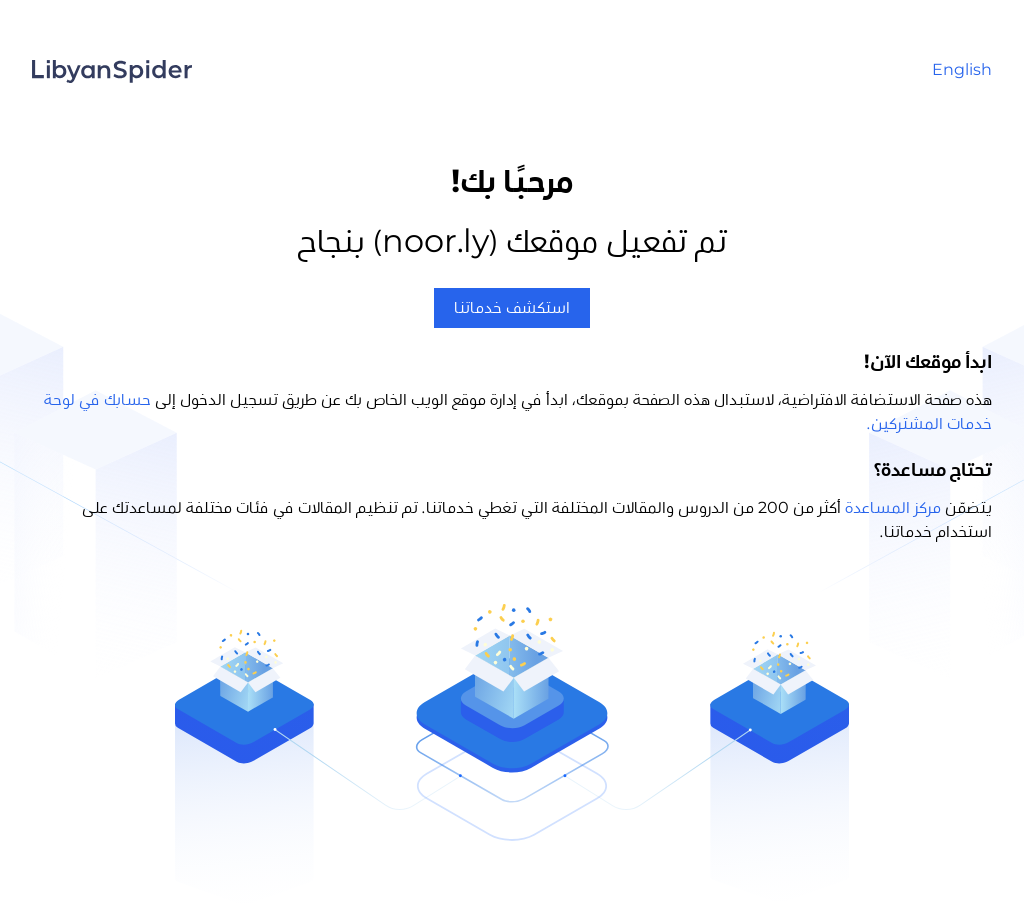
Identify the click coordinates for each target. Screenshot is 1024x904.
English (962, 70)
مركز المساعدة (893, 508)
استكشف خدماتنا (512, 308)
